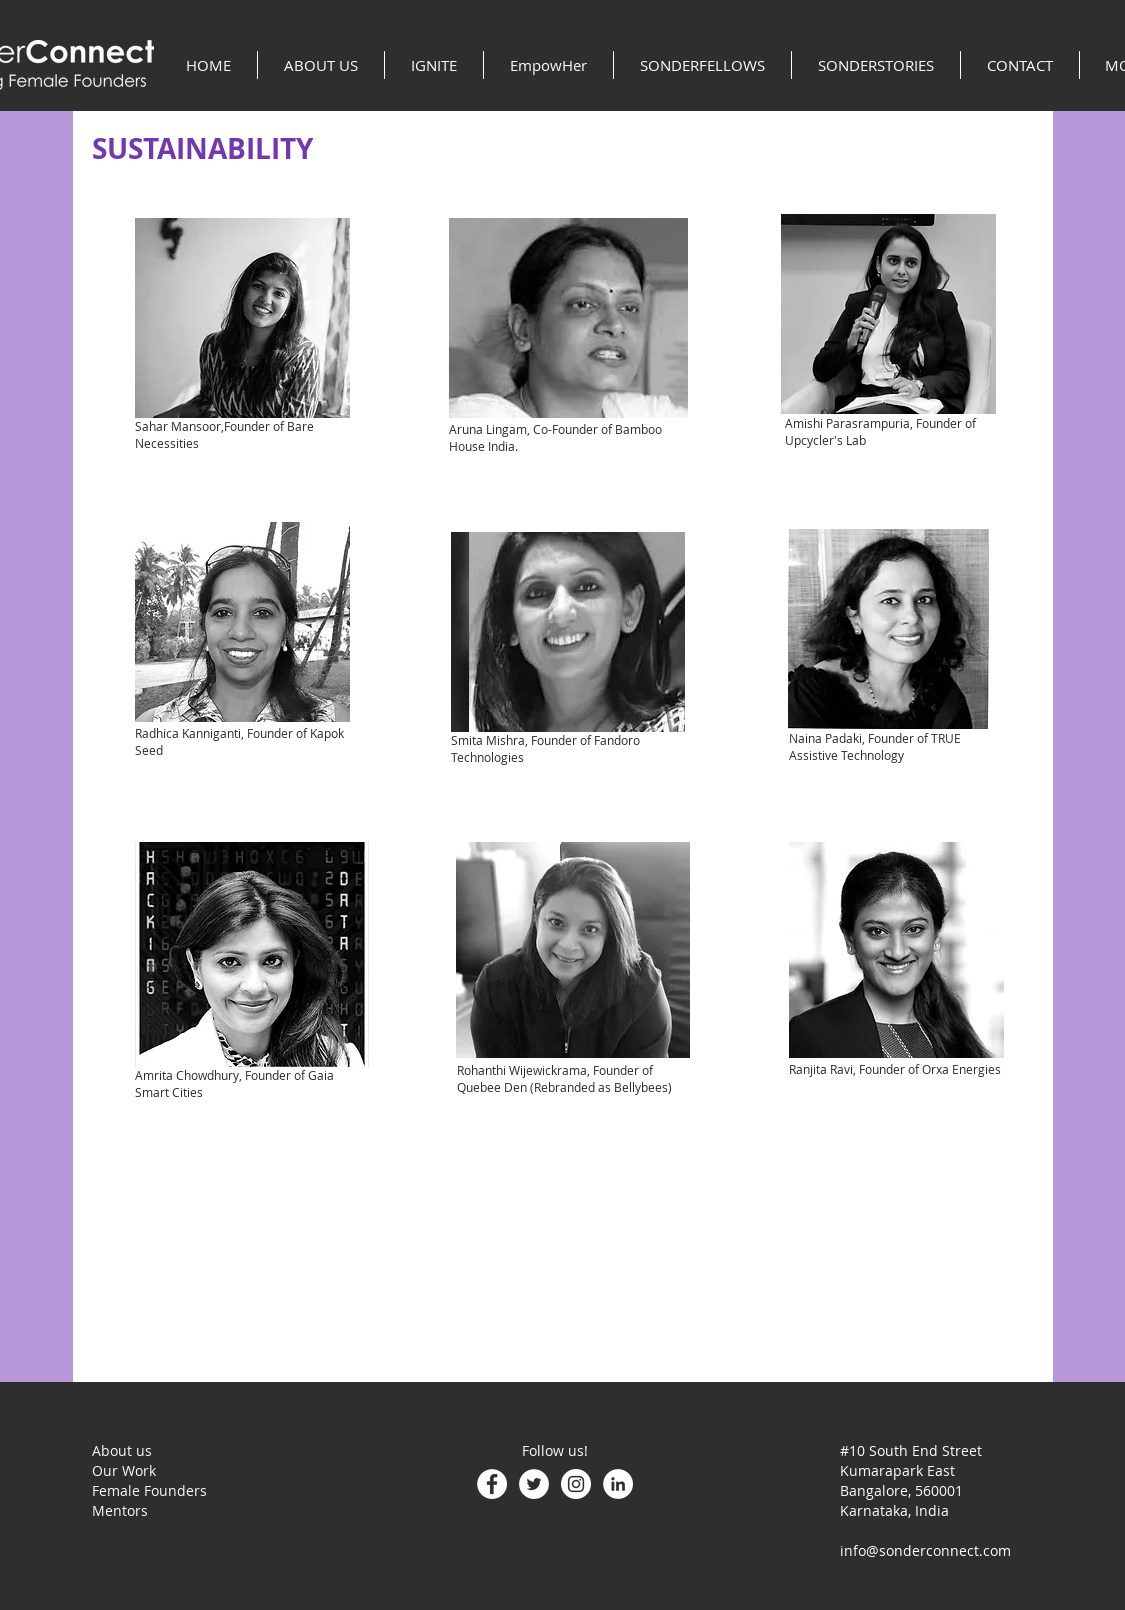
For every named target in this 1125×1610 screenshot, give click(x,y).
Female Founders (149, 1490)
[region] (242, 318)
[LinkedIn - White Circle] (618, 1484)
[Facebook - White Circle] (492, 1484)
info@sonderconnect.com (925, 1550)
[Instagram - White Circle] (576, 1484)
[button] (321, 65)
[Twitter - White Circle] (534, 1484)
